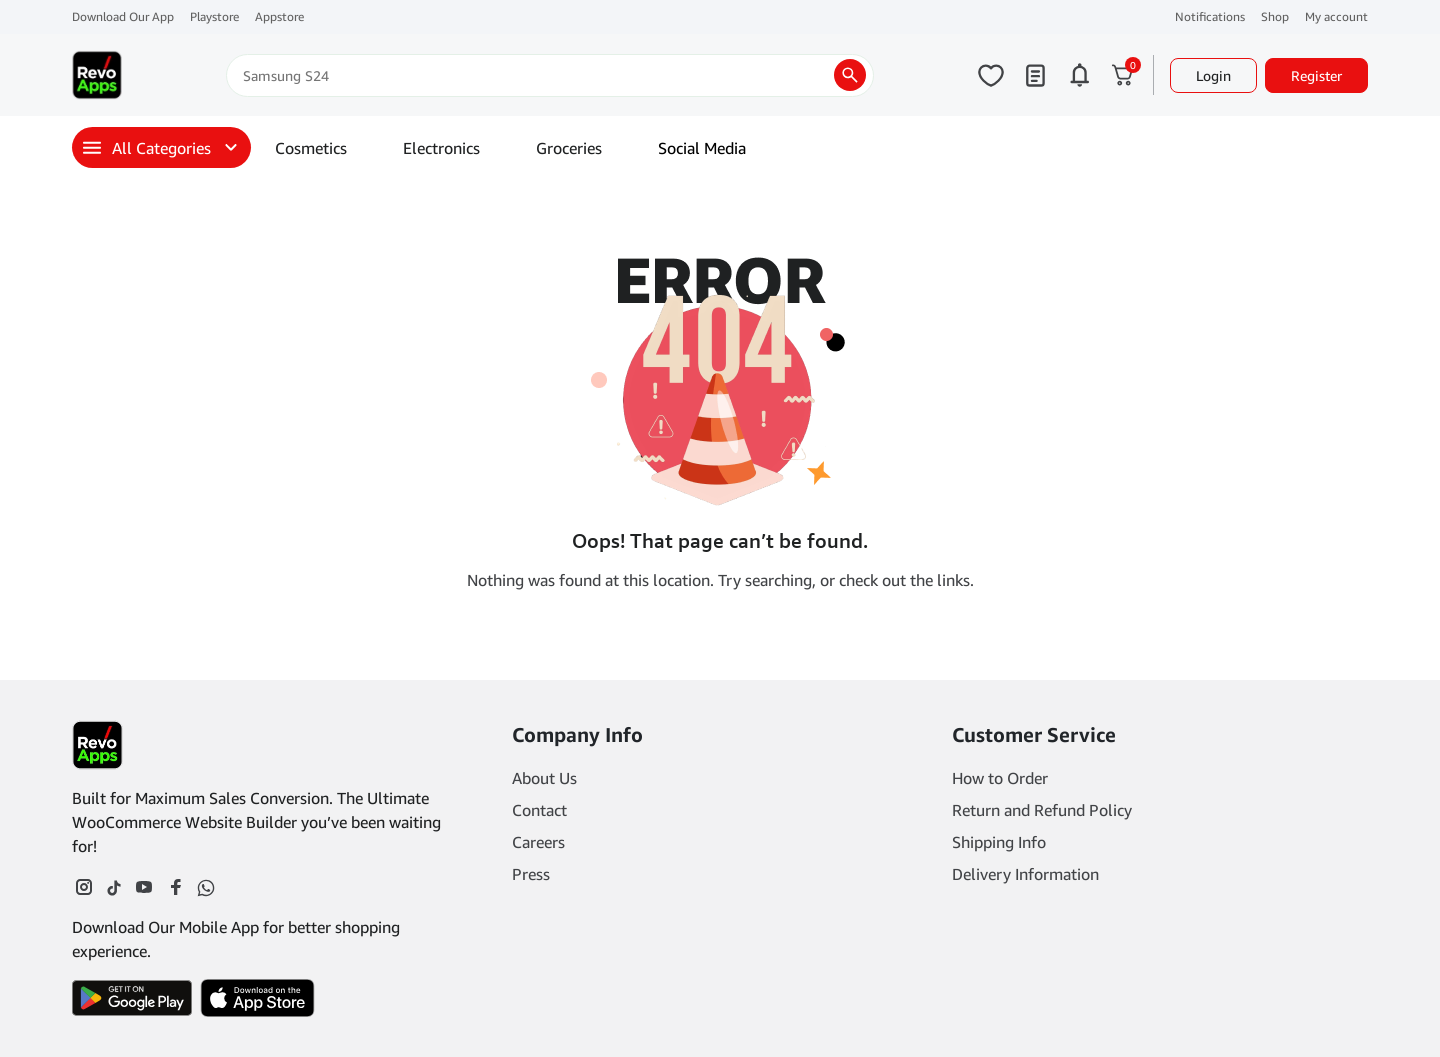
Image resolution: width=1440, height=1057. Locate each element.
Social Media (702, 148)
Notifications (1210, 16)
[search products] (850, 75)
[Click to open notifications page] (1079, 75)
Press (531, 874)
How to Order (1000, 778)
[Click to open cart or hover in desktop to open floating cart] (1123, 75)
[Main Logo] (97, 75)
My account (1336, 16)
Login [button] (1213, 75)
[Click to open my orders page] (1035, 75)
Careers (538, 842)
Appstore (279, 16)
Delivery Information (1025, 874)
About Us (544, 778)
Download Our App (123, 16)
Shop (1275, 16)
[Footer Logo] (97, 745)
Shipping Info (999, 842)
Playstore (214, 16)
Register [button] (1316, 75)
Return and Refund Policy (1042, 810)
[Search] (550, 75)
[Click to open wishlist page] (991, 75)
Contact (539, 810)
